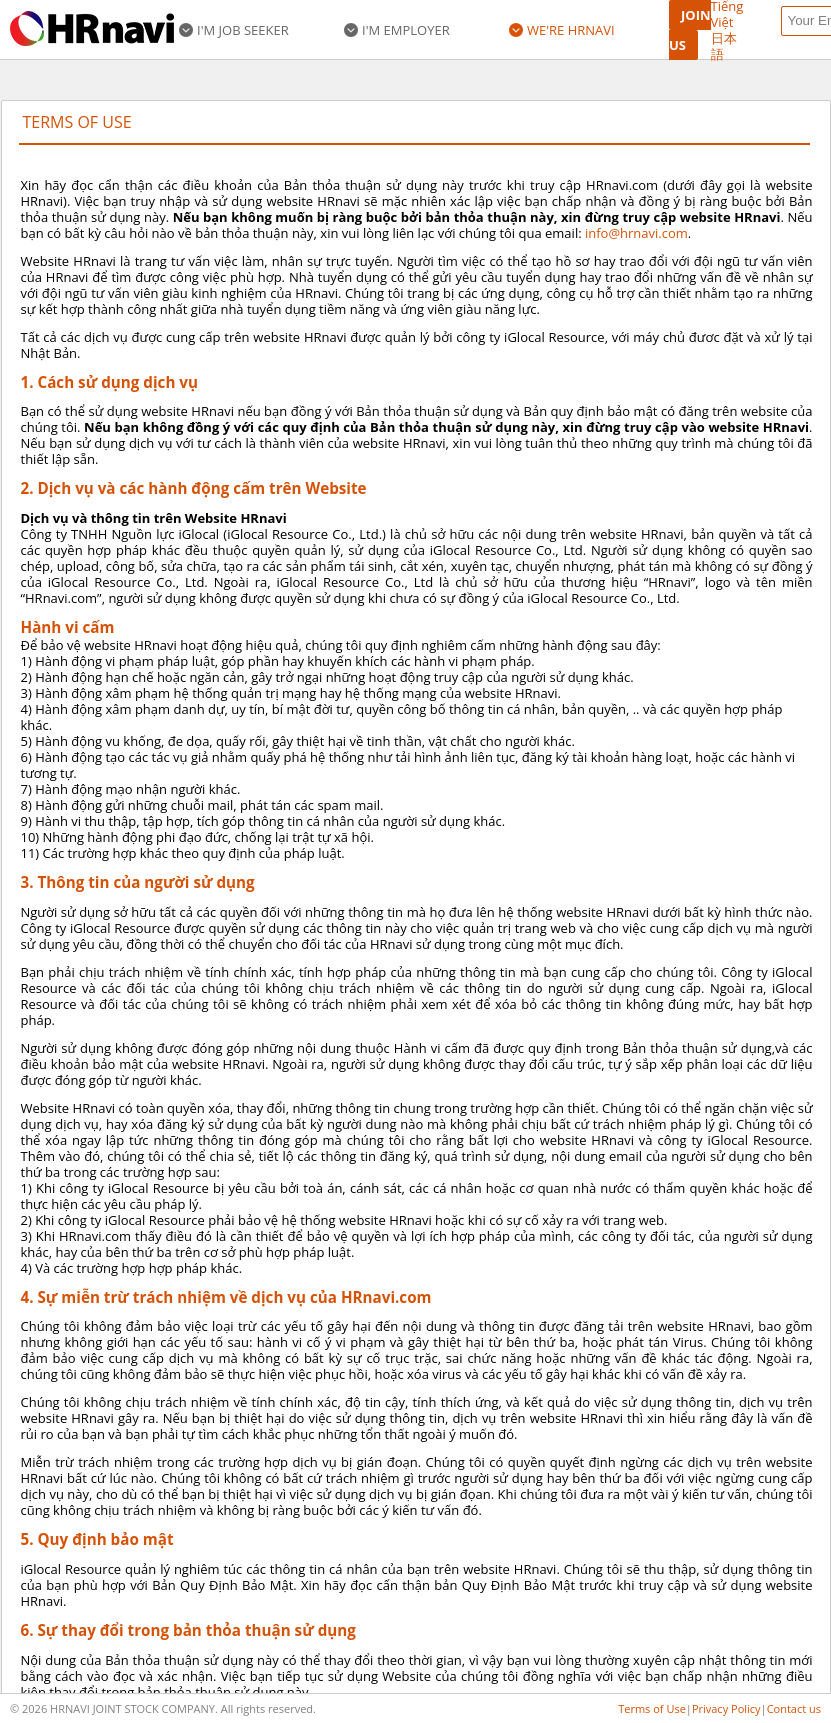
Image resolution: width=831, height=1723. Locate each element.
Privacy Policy (726, 1708)
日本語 (724, 46)
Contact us (794, 1708)
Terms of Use (652, 1708)
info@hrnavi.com (636, 233)
